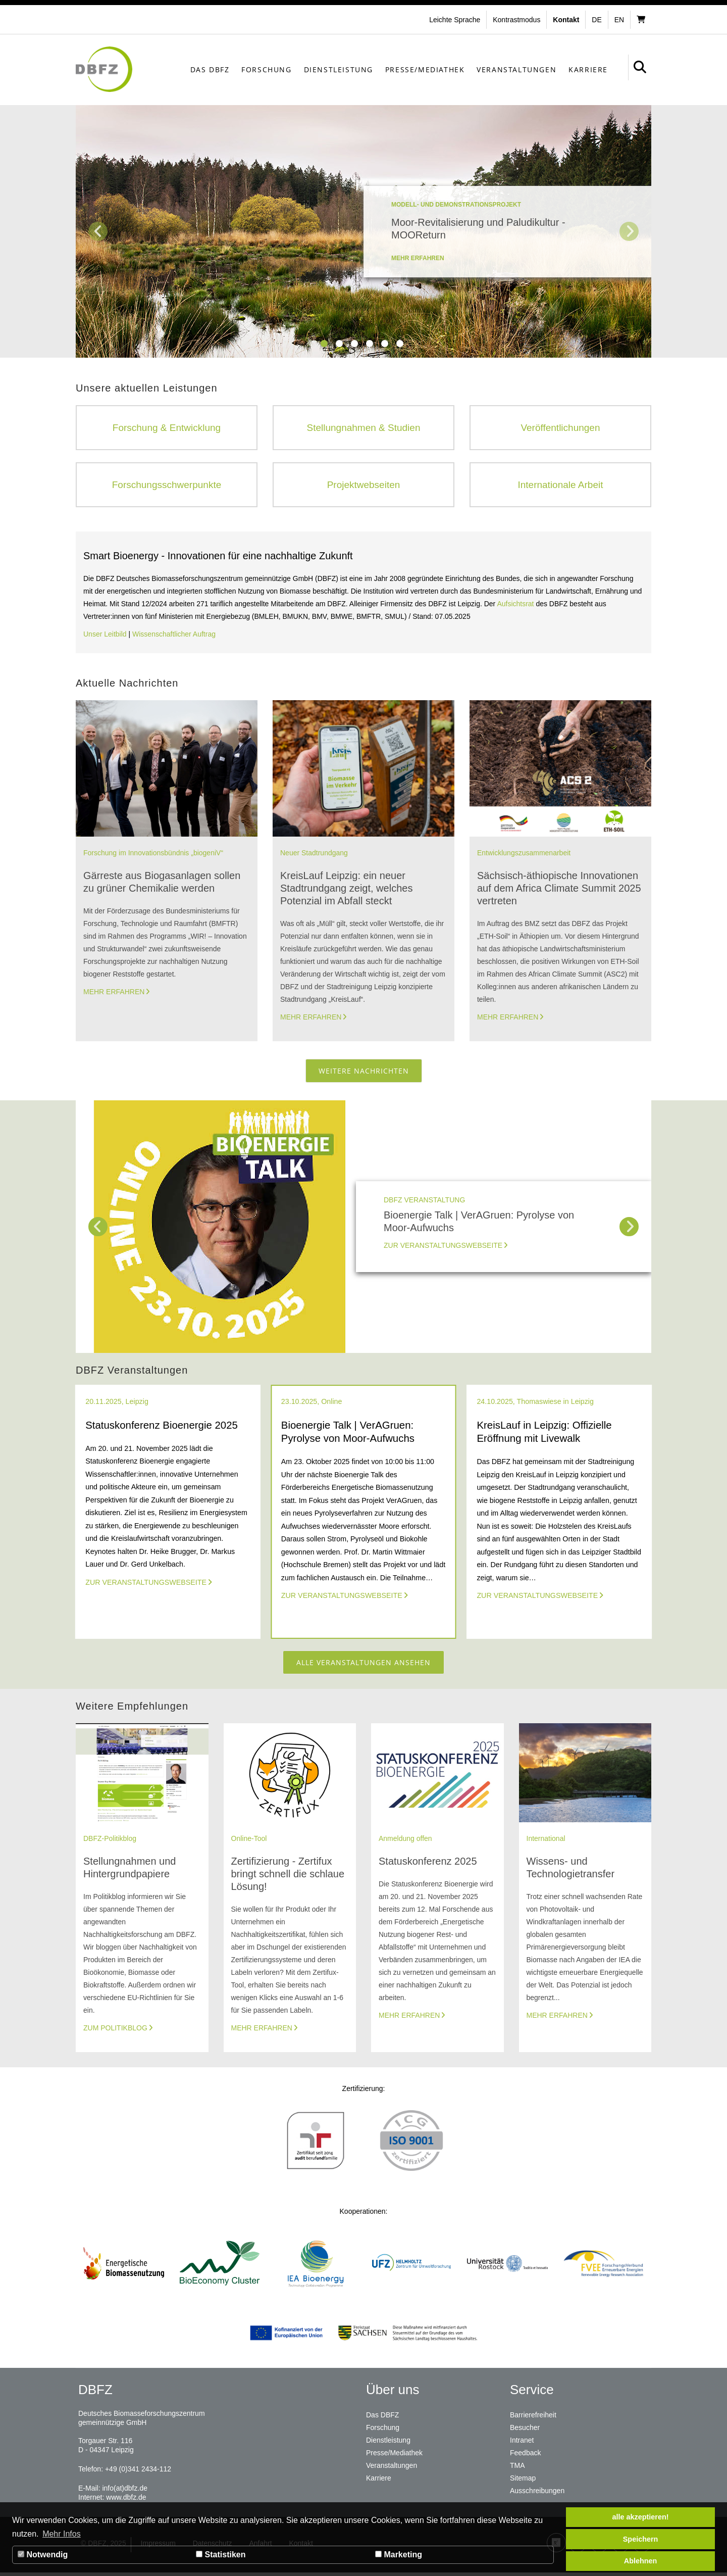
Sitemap (523, 2479)
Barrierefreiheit (533, 2418)
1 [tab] (325, 344)
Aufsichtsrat (516, 605)
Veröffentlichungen (560, 427)
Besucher (525, 2430)
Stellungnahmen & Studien (363, 427)
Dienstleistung (338, 69)
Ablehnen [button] (640, 2561)
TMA (517, 2467)
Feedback (525, 2455)
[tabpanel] (363, 231)
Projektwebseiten (363, 485)
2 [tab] (340, 344)
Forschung (266, 69)
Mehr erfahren (113, 993)
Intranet (522, 2443)
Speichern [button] (640, 2539)
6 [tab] (400, 344)
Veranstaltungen (516, 69)
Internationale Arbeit (560, 485)
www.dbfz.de (126, 2501)
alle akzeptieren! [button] (640, 2517)
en (619, 20)
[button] (518, 20)
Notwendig (43, 2554)
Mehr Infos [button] (61, 2534)
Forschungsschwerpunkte (167, 485)
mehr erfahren (417, 258)
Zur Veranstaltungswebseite (443, 1247)
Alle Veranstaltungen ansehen (363, 1665)
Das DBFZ (210, 69)
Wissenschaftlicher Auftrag (174, 635)
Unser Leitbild (105, 635)
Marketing (398, 2554)
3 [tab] (355, 344)
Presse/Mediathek (425, 69)
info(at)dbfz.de (124, 2492)
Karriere (588, 69)
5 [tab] (385, 344)
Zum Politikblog (115, 2031)
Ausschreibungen (537, 2491)
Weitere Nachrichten (364, 1072)
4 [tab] (370, 344)
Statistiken (220, 2554)
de (596, 20)
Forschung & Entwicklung (167, 427)
